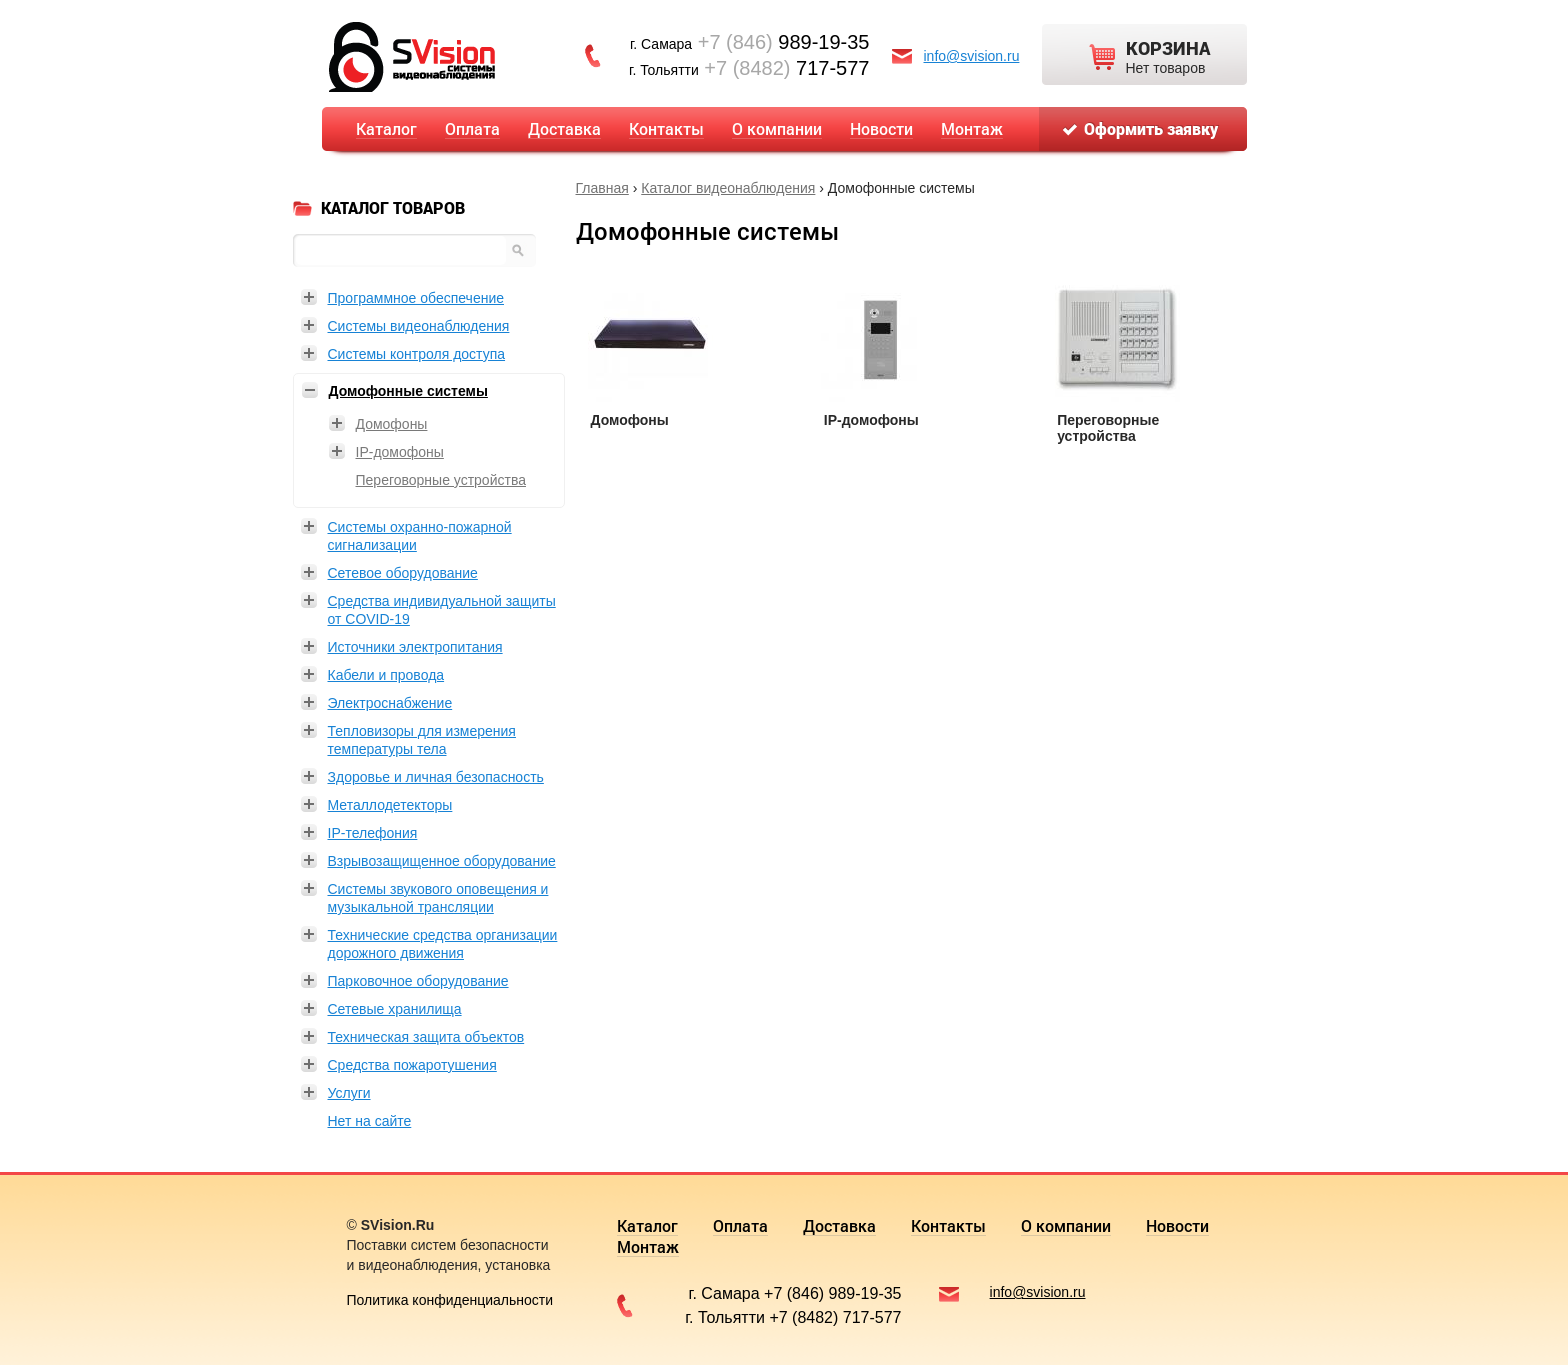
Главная (602, 188)
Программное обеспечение (416, 298)
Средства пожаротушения (412, 1065)
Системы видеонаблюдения (419, 326)
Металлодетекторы (390, 805)
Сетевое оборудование (403, 573)
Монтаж (972, 128)
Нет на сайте (370, 1121)
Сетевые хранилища (395, 1009)
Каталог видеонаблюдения (728, 188)
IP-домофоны (871, 420)
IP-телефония (373, 833)
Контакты (666, 128)
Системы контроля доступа (417, 354)
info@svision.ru (972, 56)
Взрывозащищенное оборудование (442, 861)
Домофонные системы (408, 391)
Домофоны (630, 420)
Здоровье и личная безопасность (436, 777)
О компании (777, 128)
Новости (881, 128)
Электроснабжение (390, 703)
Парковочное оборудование (418, 981)
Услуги (349, 1093)
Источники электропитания (415, 647)
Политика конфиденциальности (450, 1300)
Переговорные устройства (1108, 428)
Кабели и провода (386, 675)
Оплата (472, 128)
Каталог (386, 128)
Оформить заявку (1151, 128)
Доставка (564, 128)
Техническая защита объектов (426, 1037)
